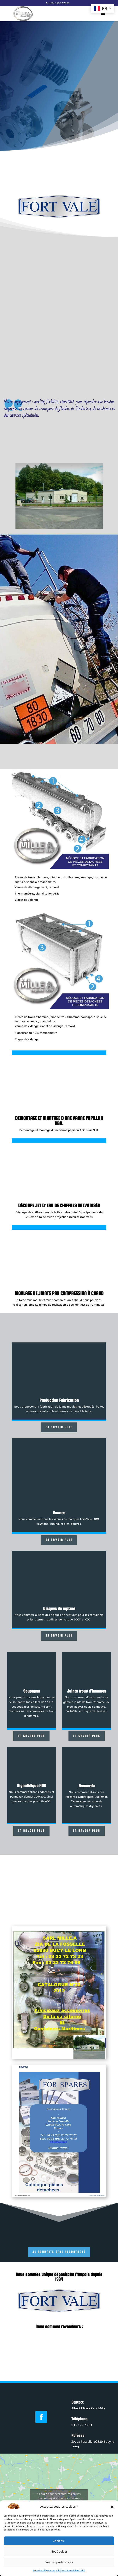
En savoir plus (59, 1427)
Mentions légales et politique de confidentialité (59, 2570)
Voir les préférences (59, 2562)
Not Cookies (59, 2551)
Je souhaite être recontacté (59, 2252)
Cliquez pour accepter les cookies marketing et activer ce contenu (59, 2496)
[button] (112, 2507)
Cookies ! (59, 2541)
